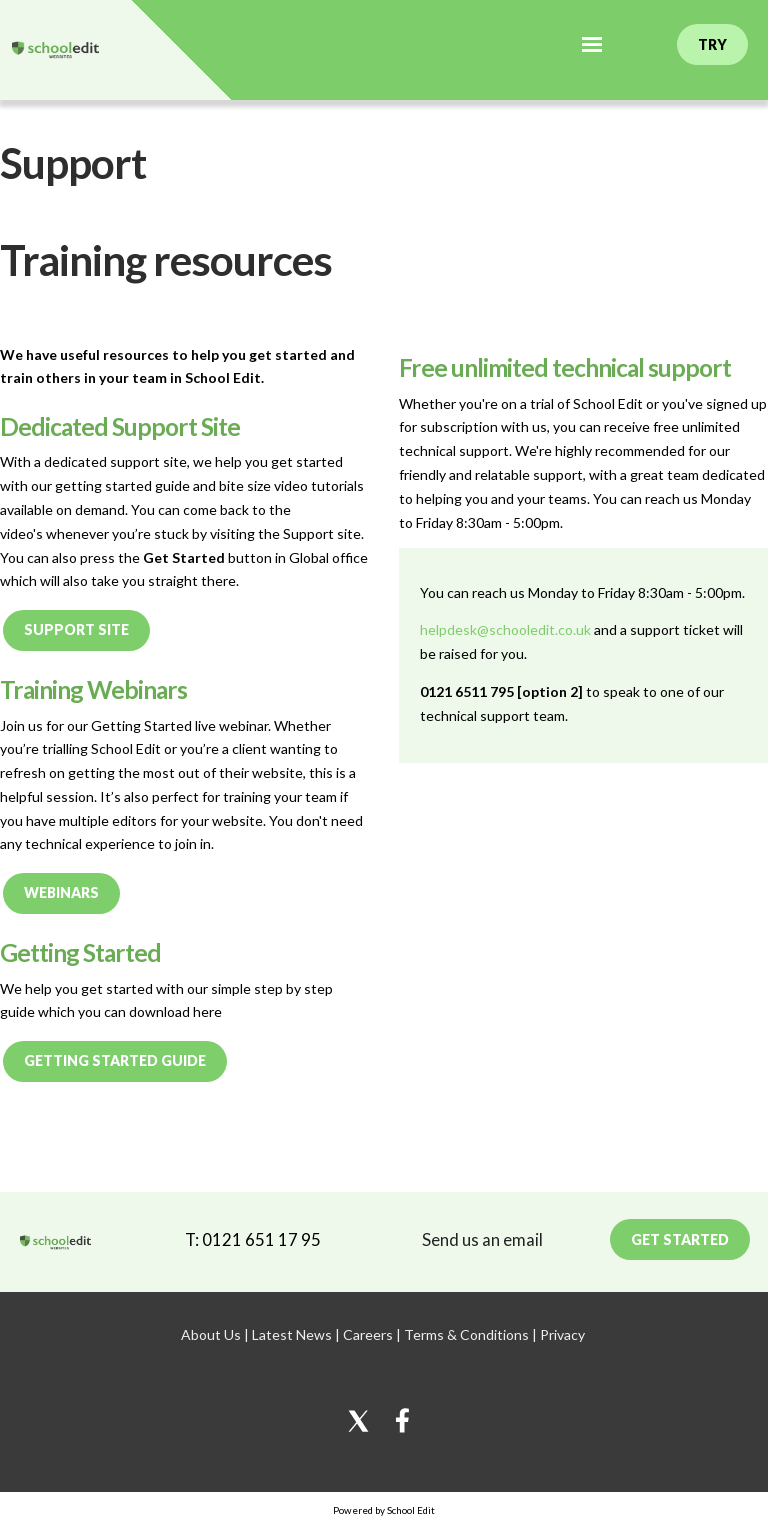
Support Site (76, 629)
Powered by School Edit (384, 1510)
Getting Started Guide (115, 1060)
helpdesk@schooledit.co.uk (505, 629)
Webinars (61, 892)
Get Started (680, 1239)
